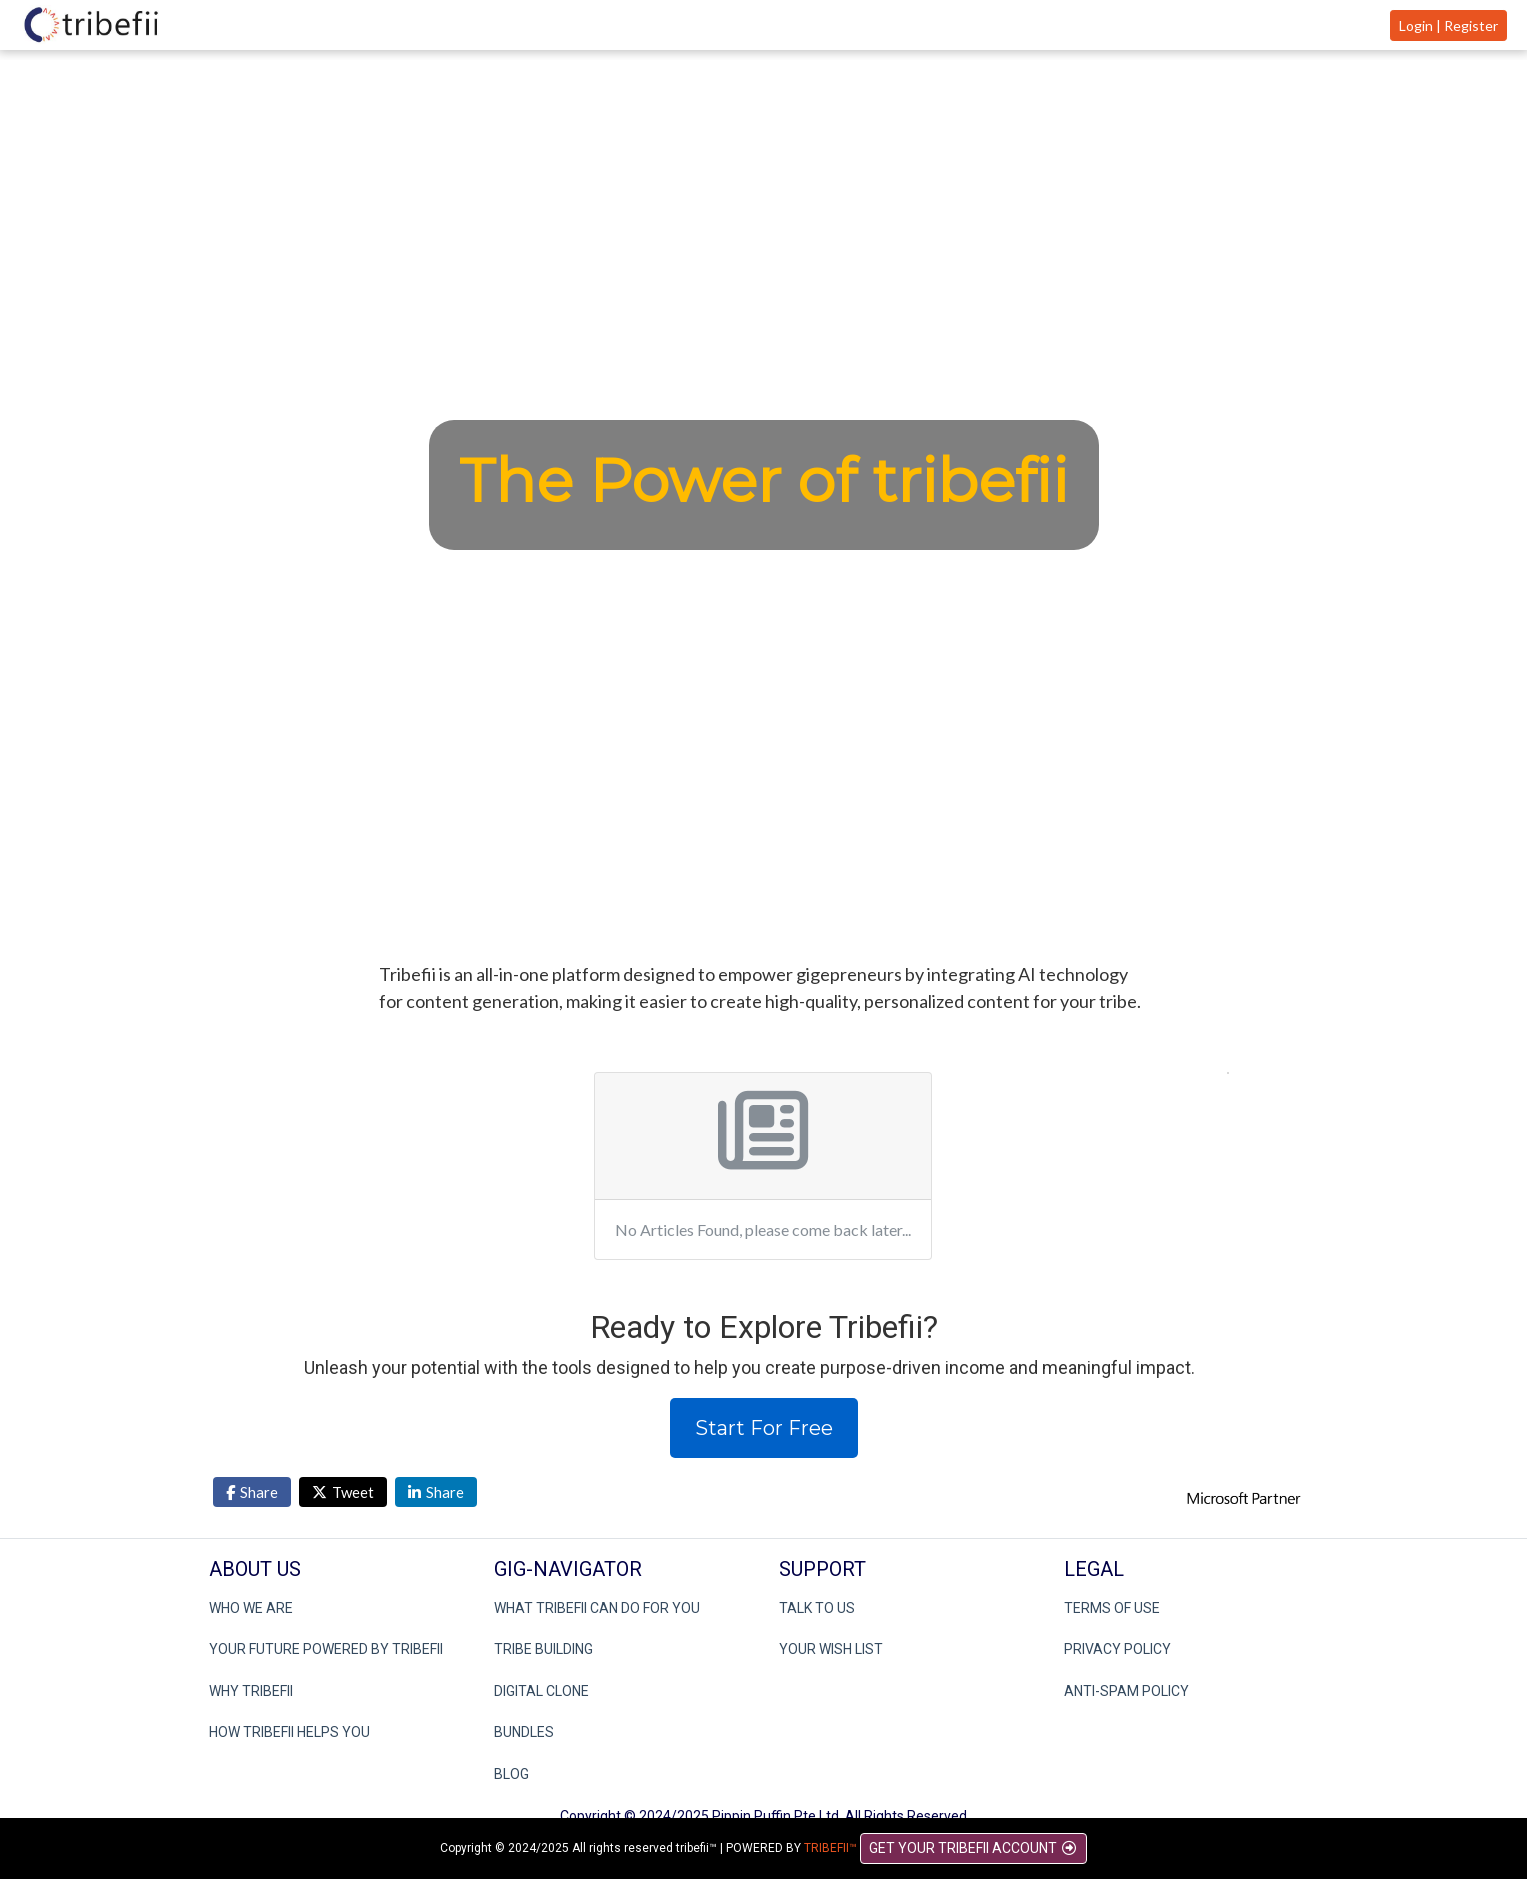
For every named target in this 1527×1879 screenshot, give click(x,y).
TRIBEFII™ (830, 1848)
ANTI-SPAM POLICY (1126, 1691)
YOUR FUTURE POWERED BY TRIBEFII (326, 1649)
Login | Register (1448, 25)
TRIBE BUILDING (543, 1649)
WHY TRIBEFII (251, 1691)
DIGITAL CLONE (541, 1691)
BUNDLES (524, 1732)
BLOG (511, 1774)
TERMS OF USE (1112, 1608)
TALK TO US (817, 1608)
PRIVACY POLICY (1117, 1649)
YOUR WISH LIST (831, 1649)
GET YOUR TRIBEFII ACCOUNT (973, 1848)
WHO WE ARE (251, 1608)
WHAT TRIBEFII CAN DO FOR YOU (597, 1608)
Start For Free (764, 1428)
